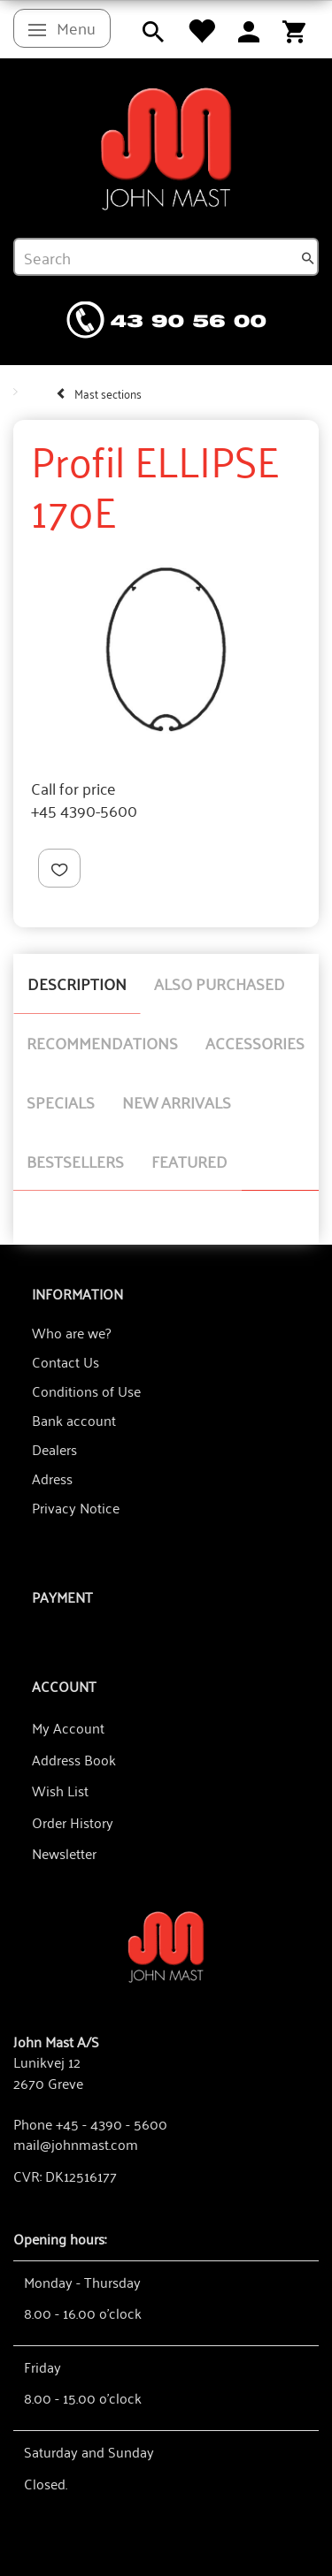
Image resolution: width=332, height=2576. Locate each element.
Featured (189, 1161)
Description (77, 983)
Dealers (54, 1449)
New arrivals (176, 1101)
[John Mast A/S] (166, 1945)
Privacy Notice (76, 1507)
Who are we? (71, 1332)
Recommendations (102, 1042)
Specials (61, 1101)
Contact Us (65, 1361)
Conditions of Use (86, 1390)
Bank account (74, 1419)
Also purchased (219, 983)
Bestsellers (75, 1161)
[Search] (308, 257)
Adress (52, 1478)
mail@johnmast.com (75, 2143)
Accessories (255, 1042)
